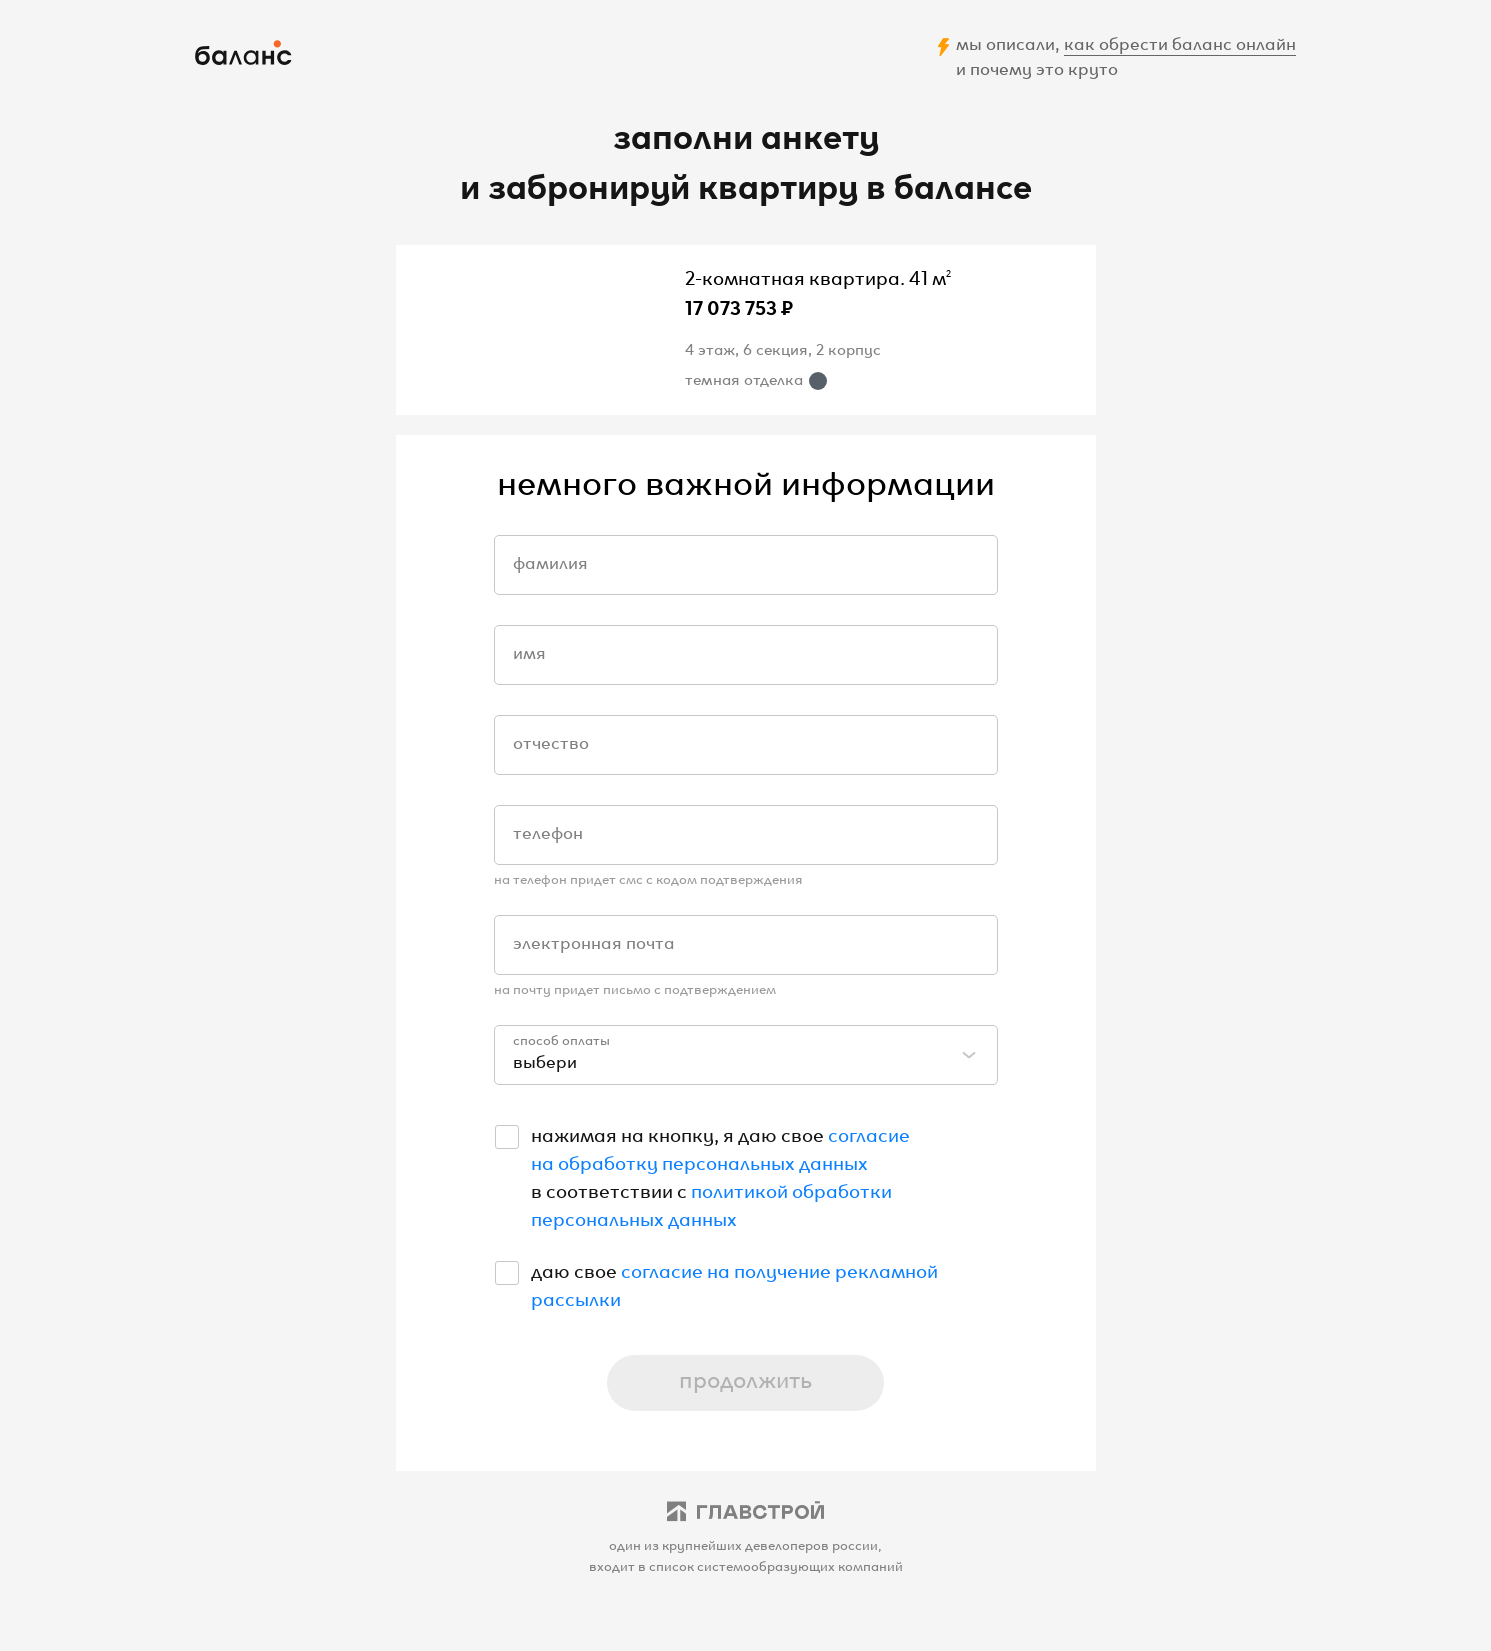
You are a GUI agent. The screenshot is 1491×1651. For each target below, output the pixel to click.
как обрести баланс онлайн (1180, 42)
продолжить (745, 1377)
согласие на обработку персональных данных (720, 1147)
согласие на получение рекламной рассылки (734, 1283)
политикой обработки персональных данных (711, 1203)
